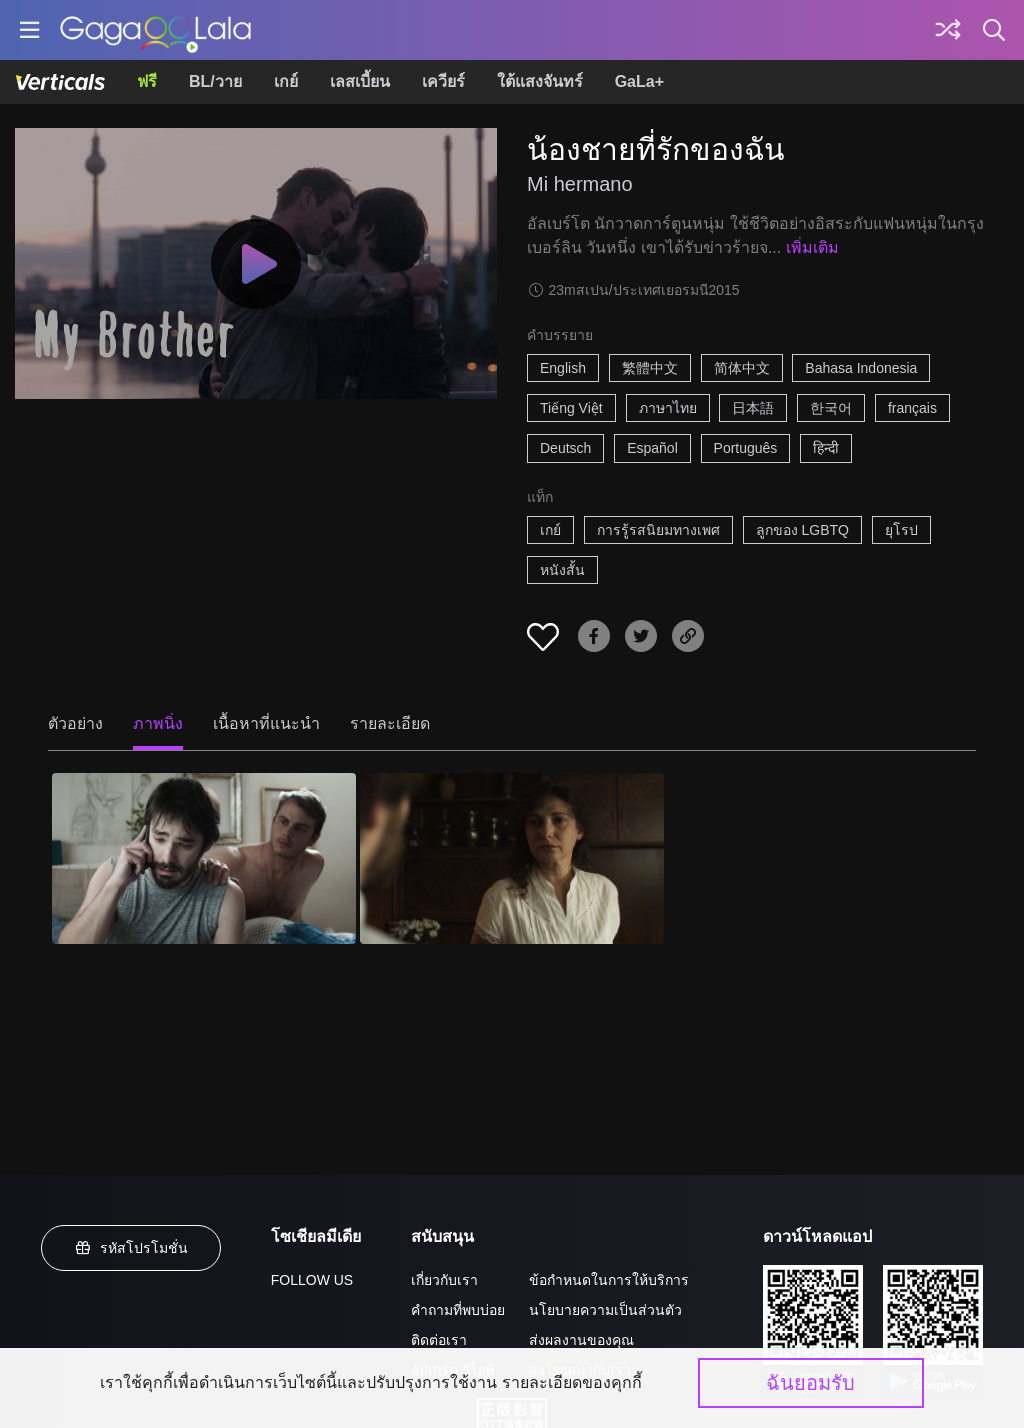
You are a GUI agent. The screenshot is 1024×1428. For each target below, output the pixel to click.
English (563, 368)
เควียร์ (443, 81)
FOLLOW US (312, 1280)
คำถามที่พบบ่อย (458, 1310)
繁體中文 (650, 368)
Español (652, 448)
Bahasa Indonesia (861, 368)
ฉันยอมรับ (810, 1383)
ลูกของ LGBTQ (802, 530)
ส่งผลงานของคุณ (581, 1340)
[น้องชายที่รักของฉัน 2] (512, 858)
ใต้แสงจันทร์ (540, 81)
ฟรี (147, 81)
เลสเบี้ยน (360, 81)
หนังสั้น (562, 570)
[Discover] (948, 30)
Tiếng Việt (571, 408)
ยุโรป (901, 530)
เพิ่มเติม (812, 247)
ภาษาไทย (668, 408)
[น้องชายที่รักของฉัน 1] (204, 858)
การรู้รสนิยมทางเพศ (658, 530)
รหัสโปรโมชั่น (131, 1248)
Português (746, 448)
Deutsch (565, 448)
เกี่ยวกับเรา (444, 1280)
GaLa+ (639, 81)
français (912, 408)
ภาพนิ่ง (158, 723)
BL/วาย (215, 81)
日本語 (753, 408)
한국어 (831, 408)
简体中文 (742, 368)
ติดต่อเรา (439, 1340)
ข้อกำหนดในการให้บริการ (609, 1280)
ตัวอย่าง (75, 723)
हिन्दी (826, 448)
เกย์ (286, 81)
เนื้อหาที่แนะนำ (266, 723)
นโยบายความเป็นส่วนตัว (605, 1310)
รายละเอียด (390, 723)
